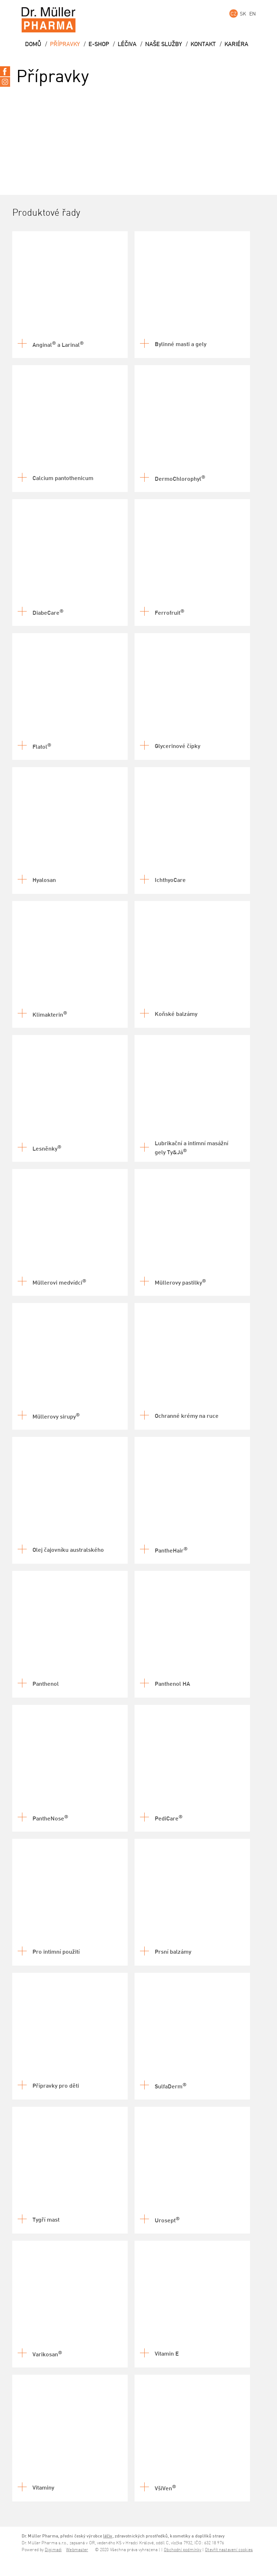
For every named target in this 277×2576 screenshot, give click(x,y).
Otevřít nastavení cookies (229, 2550)
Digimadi (53, 2550)
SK (243, 13)
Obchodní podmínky (182, 2550)
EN (252, 13)
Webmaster (77, 2550)
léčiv (108, 2536)
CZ (233, 13)
